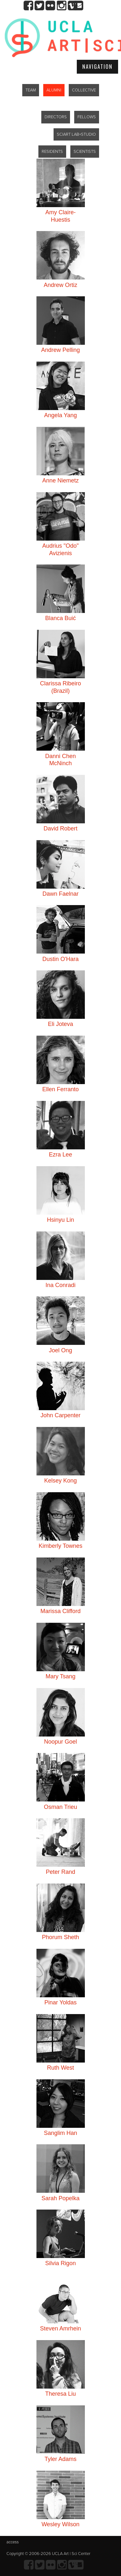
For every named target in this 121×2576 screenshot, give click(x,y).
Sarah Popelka (60, 2198)
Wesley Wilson (61, 2524)
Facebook (29, 6)
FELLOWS (86, 117)
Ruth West (60, 2067)
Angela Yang (60, 415)
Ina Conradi (60, 1285)
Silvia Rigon (60, 2263)
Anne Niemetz (60, 480)
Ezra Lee (60, 1154)
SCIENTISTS (85, 151)
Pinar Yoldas (60, 2002)
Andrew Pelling (60, 350)
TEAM (30, 90)
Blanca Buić (60, 618)
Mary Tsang (60, 1676)
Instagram (61, 6)
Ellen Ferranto (60, 1089)
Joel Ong (60, 1350)
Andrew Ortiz (60, 285)
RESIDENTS (52, 151)
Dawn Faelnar (60, 894)
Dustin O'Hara (60, 959)
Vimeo (72, 6)
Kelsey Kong (60, 1480)
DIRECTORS (56, 117)
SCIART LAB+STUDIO (76, 134)
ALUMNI (53, 90)
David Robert (60, 828)
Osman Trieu (60, 1807)
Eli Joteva (60, 1024)
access (12, 2542)
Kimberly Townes (61, 1546)
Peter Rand (60, 1872)
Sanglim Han (60, 2133)
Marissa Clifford (60, 1611)
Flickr (50, 6)
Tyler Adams (60, 2459)
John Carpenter (60, 1415)
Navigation (97, 66)
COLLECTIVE (84, 90)
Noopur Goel (60, 1741)
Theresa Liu (60, 2394)
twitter (40, 6)
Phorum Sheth (60, 1937)
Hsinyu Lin (60, 1220)
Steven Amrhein (60, 2328)
